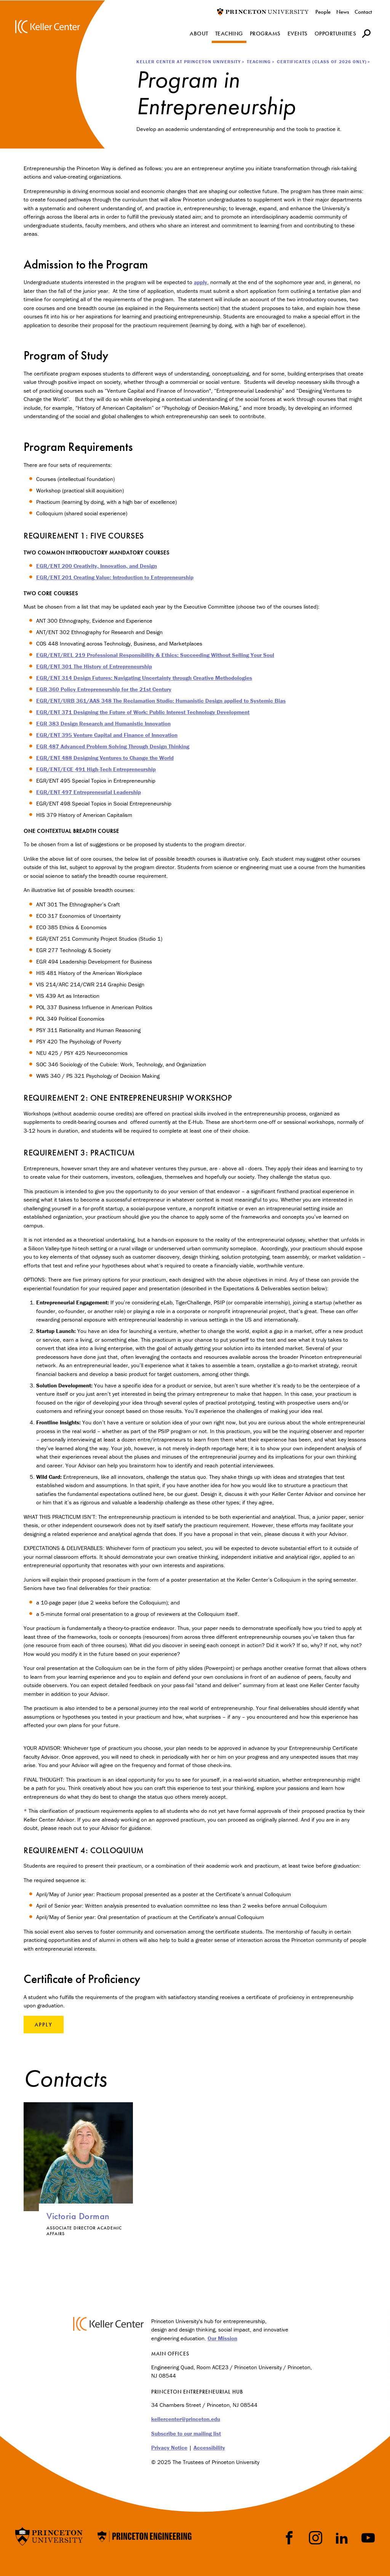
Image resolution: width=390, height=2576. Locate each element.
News (342, 12)
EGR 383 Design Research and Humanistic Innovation (103, 723)
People (323, 12)
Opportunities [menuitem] (335, 33)
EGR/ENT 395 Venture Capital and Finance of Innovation (106, 734)
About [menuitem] (199, 33)
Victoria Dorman (78, 2216)
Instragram (315, 2537)
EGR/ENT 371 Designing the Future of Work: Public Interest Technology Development (142, 712)
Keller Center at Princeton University (188, 61)
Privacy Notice (169, 2447)
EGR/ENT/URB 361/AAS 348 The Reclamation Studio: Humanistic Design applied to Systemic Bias (161, 700)
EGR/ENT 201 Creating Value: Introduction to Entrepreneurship (114, 577)
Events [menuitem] (298, 33)
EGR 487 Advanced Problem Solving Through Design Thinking (112, 746)
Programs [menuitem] (265, 33)
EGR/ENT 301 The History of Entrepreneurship (94, 666)
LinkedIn (341, 2537)
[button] (366, 33)
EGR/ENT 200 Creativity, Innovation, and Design (96, 565)
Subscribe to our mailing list (186, 2433)
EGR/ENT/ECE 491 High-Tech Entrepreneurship (96, 769)
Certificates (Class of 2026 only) (322, 61)
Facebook (289, 2537)
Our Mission (222, 2338)
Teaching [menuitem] (229, 33)
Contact (363, 12)
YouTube (368, 2537)
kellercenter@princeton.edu (185, 2419)
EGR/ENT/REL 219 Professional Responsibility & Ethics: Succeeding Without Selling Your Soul (155, 654)
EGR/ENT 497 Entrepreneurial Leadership (88, 792)
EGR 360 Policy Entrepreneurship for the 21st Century (103, 689)
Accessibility (209, 2447)
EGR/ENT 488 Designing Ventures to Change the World (105, 757)
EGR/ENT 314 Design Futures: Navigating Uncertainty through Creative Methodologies (144, 677)
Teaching (259, 61)
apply (200, 282)
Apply (44, 2024)
